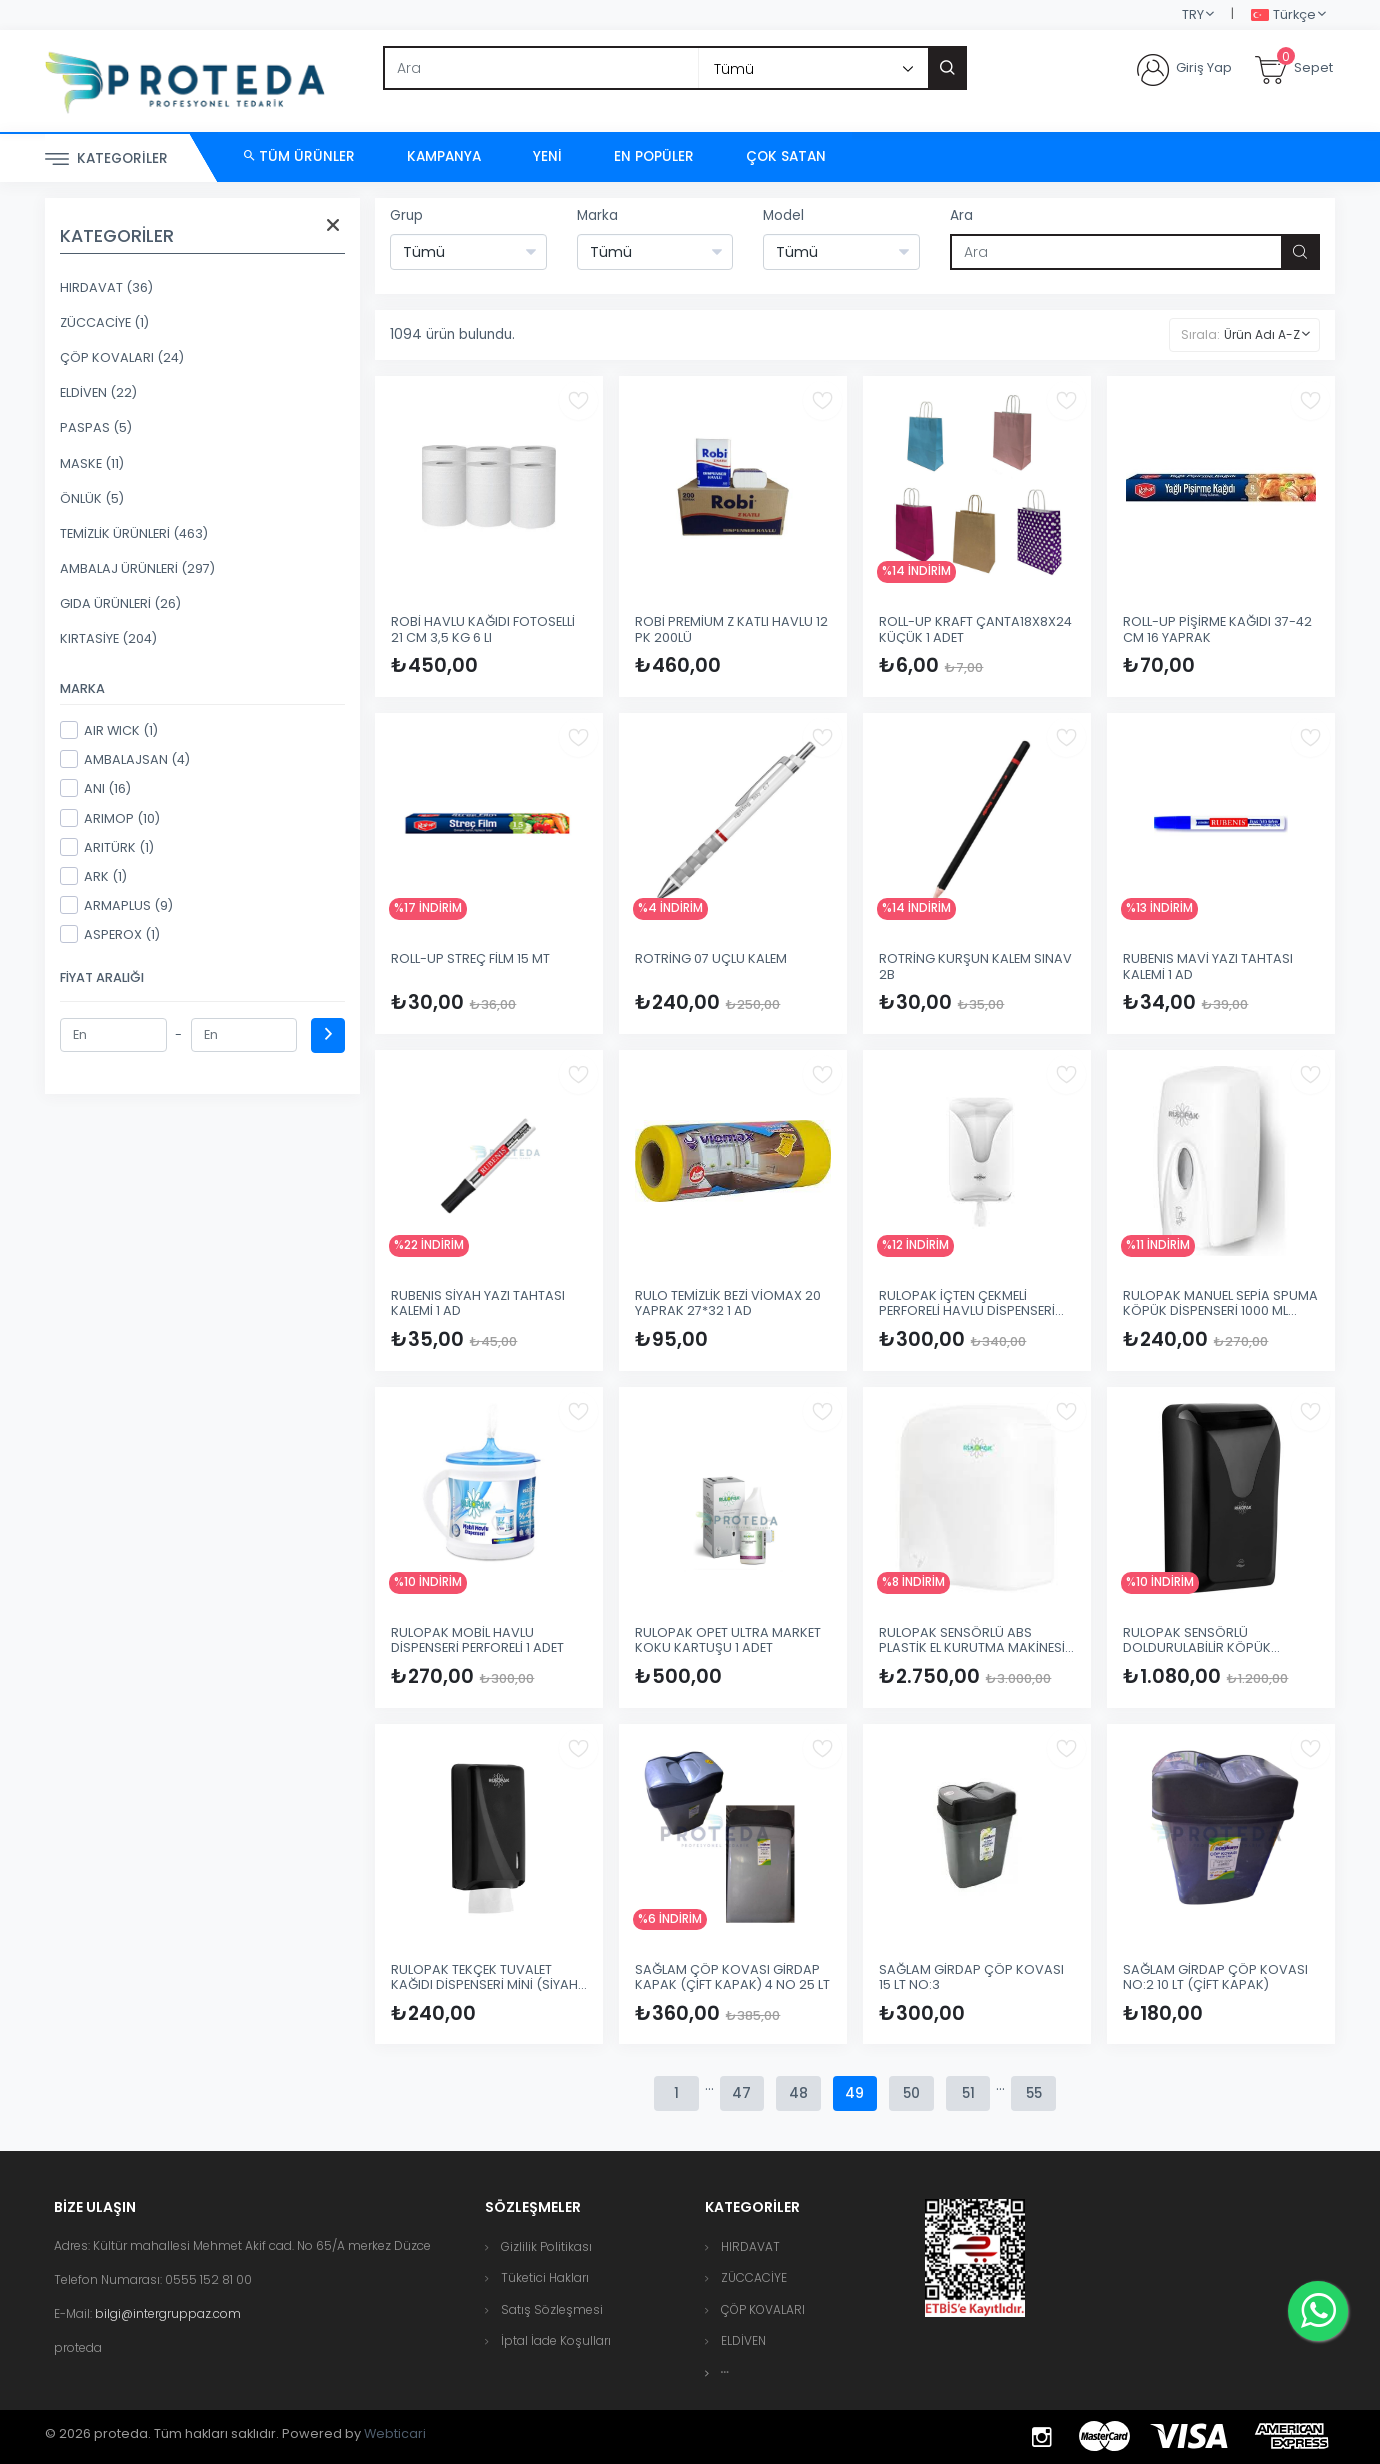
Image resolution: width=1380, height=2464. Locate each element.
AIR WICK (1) (109, 730)
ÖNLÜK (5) (92, 498)
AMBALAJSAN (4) (125, 759)
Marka (597, 215)
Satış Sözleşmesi (552, 2309)
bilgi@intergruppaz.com (168, 2313)
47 (739, 2093)
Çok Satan (786, 156)
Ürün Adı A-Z (1262, 334)
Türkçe (1283, 15)
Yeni (547, 156)
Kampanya (444, 156)
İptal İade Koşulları (556, 2340)
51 (970, 2093)
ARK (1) (93, 876)
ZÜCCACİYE (754, 2277)
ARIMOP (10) (110, 818)
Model (783, 215)
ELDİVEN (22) (98, 392)
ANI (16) (95, 788)
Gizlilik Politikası (546, 2246)
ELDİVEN (743, 2340)
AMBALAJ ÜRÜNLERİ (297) (137, 568)
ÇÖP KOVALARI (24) (122, 357)
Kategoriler (106, 159)
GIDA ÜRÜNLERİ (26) (120, 603)
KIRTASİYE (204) (108, 638)
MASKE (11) (92, 463)
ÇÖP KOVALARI (763, 2309)
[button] (725, 2372)
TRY (1193, 14)
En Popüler (654, 156)
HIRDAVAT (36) (106, 287)
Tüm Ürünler (299, 156)
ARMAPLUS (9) (116, 905)
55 (1037, 2093)
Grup (406, 215)
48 (797, 2093)
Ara (961, 215)
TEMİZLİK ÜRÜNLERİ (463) (134, 533)
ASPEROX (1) (110, 934)
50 (912, 2093)
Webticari (395, 2433)
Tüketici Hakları (545, 2277)
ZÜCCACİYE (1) (104, 322)
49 (855, 2093)
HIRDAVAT (750, 2246)
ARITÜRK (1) (107, 847)
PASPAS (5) (96, 427)
